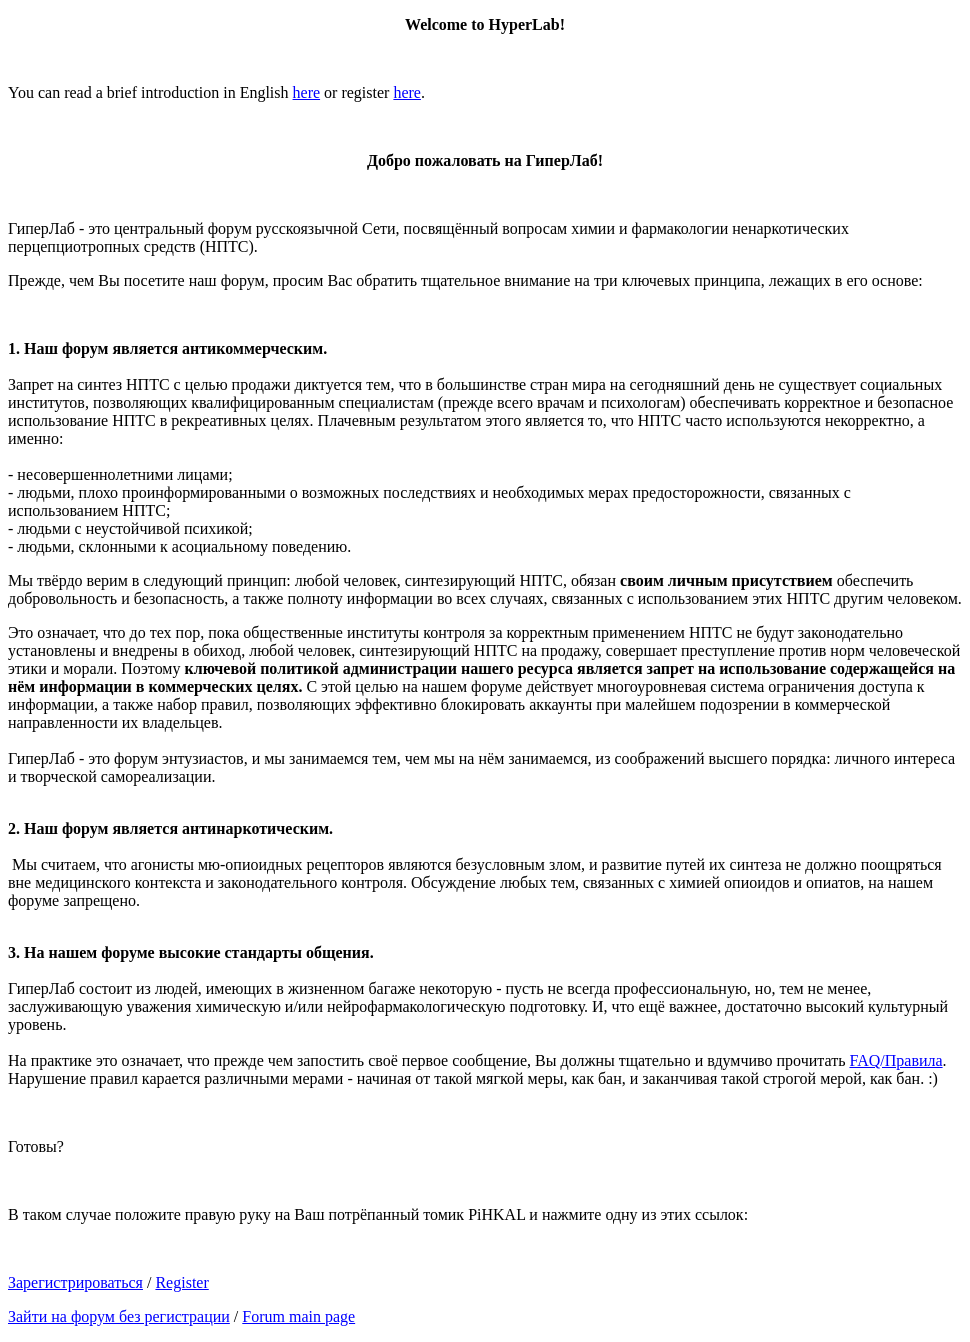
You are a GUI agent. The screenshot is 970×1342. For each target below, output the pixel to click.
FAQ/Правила (895, 1060)
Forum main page (298, 1316)
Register (181, 1282)
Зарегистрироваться (75, 1282)
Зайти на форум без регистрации (119, 1316)
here (307, 92)
